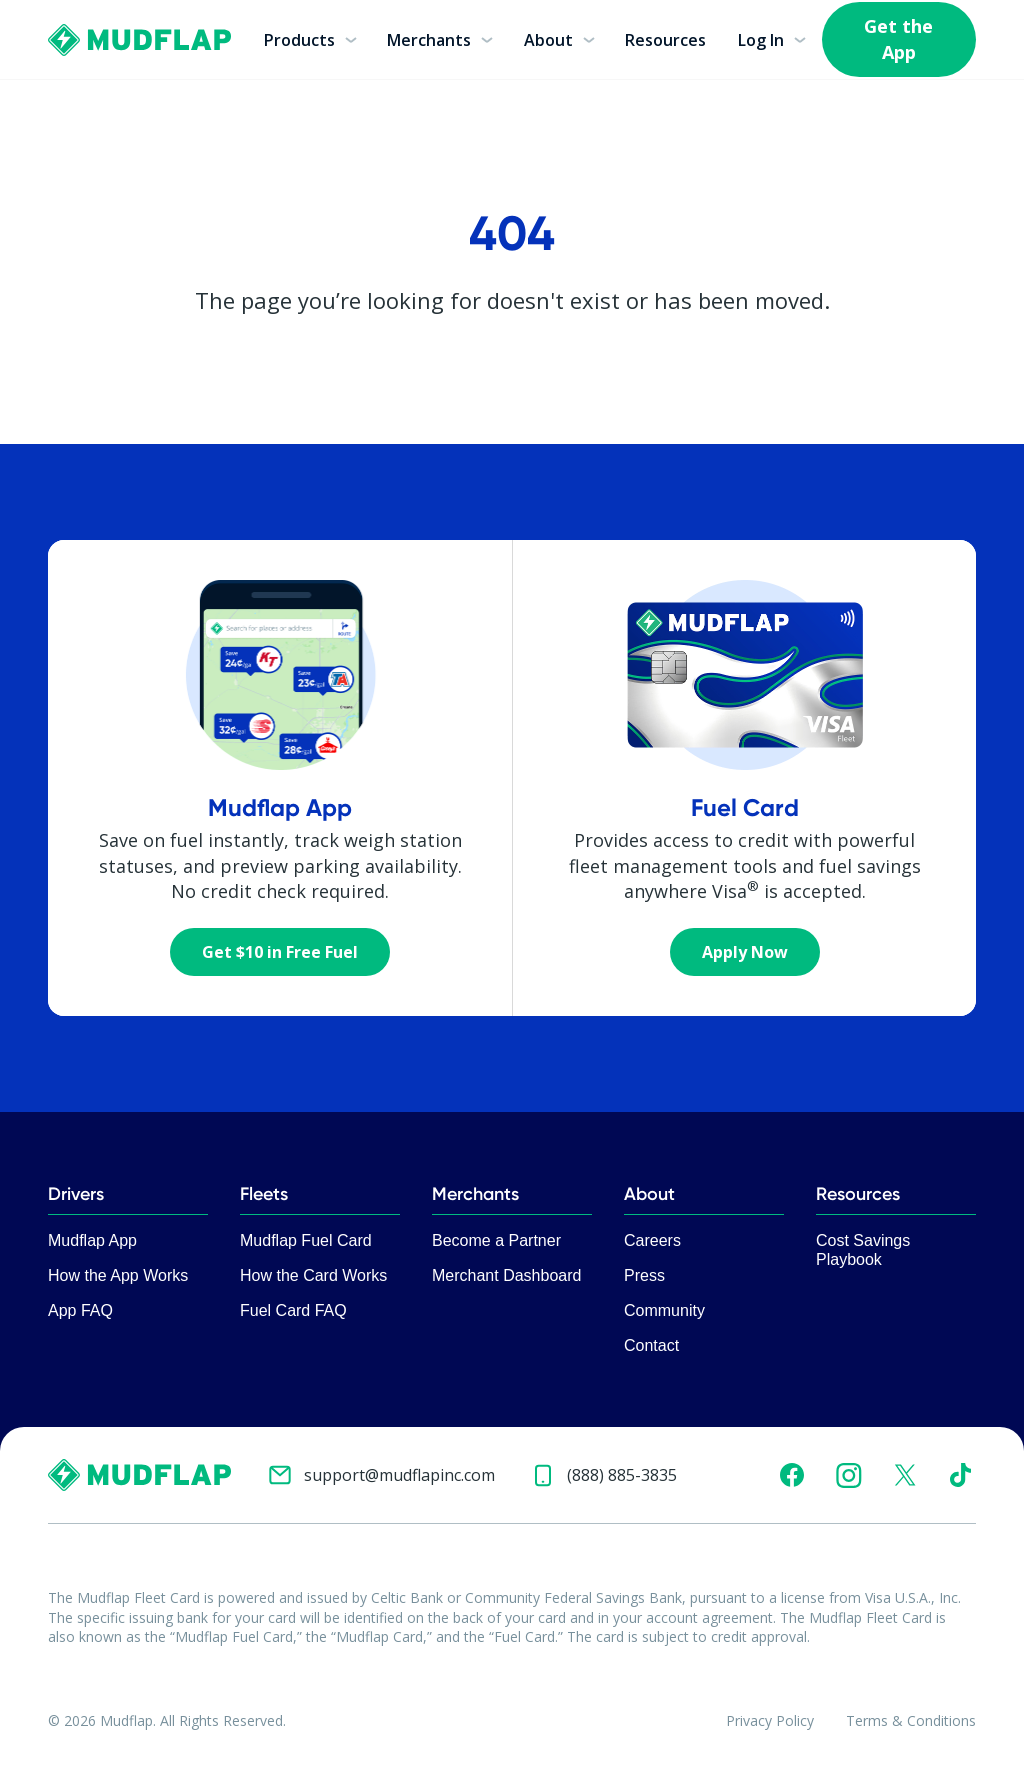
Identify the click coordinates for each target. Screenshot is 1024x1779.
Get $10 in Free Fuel (280, 952)
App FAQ (80, 1310)
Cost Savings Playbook (863, 1250)
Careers (652, 1240)
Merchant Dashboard (506, 1275)
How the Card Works (313, 1275)
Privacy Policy (770, 1720)
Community (664, 1310)
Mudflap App (92, 1240)
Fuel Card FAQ (293, 1310)
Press (644, 1275)
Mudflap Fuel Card (306, 1240)
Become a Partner (496, 1240)
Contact (651, 1345)
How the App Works (118, 1275)
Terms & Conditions (911, 1720)
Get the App (898, 38)
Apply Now (745, 952)
